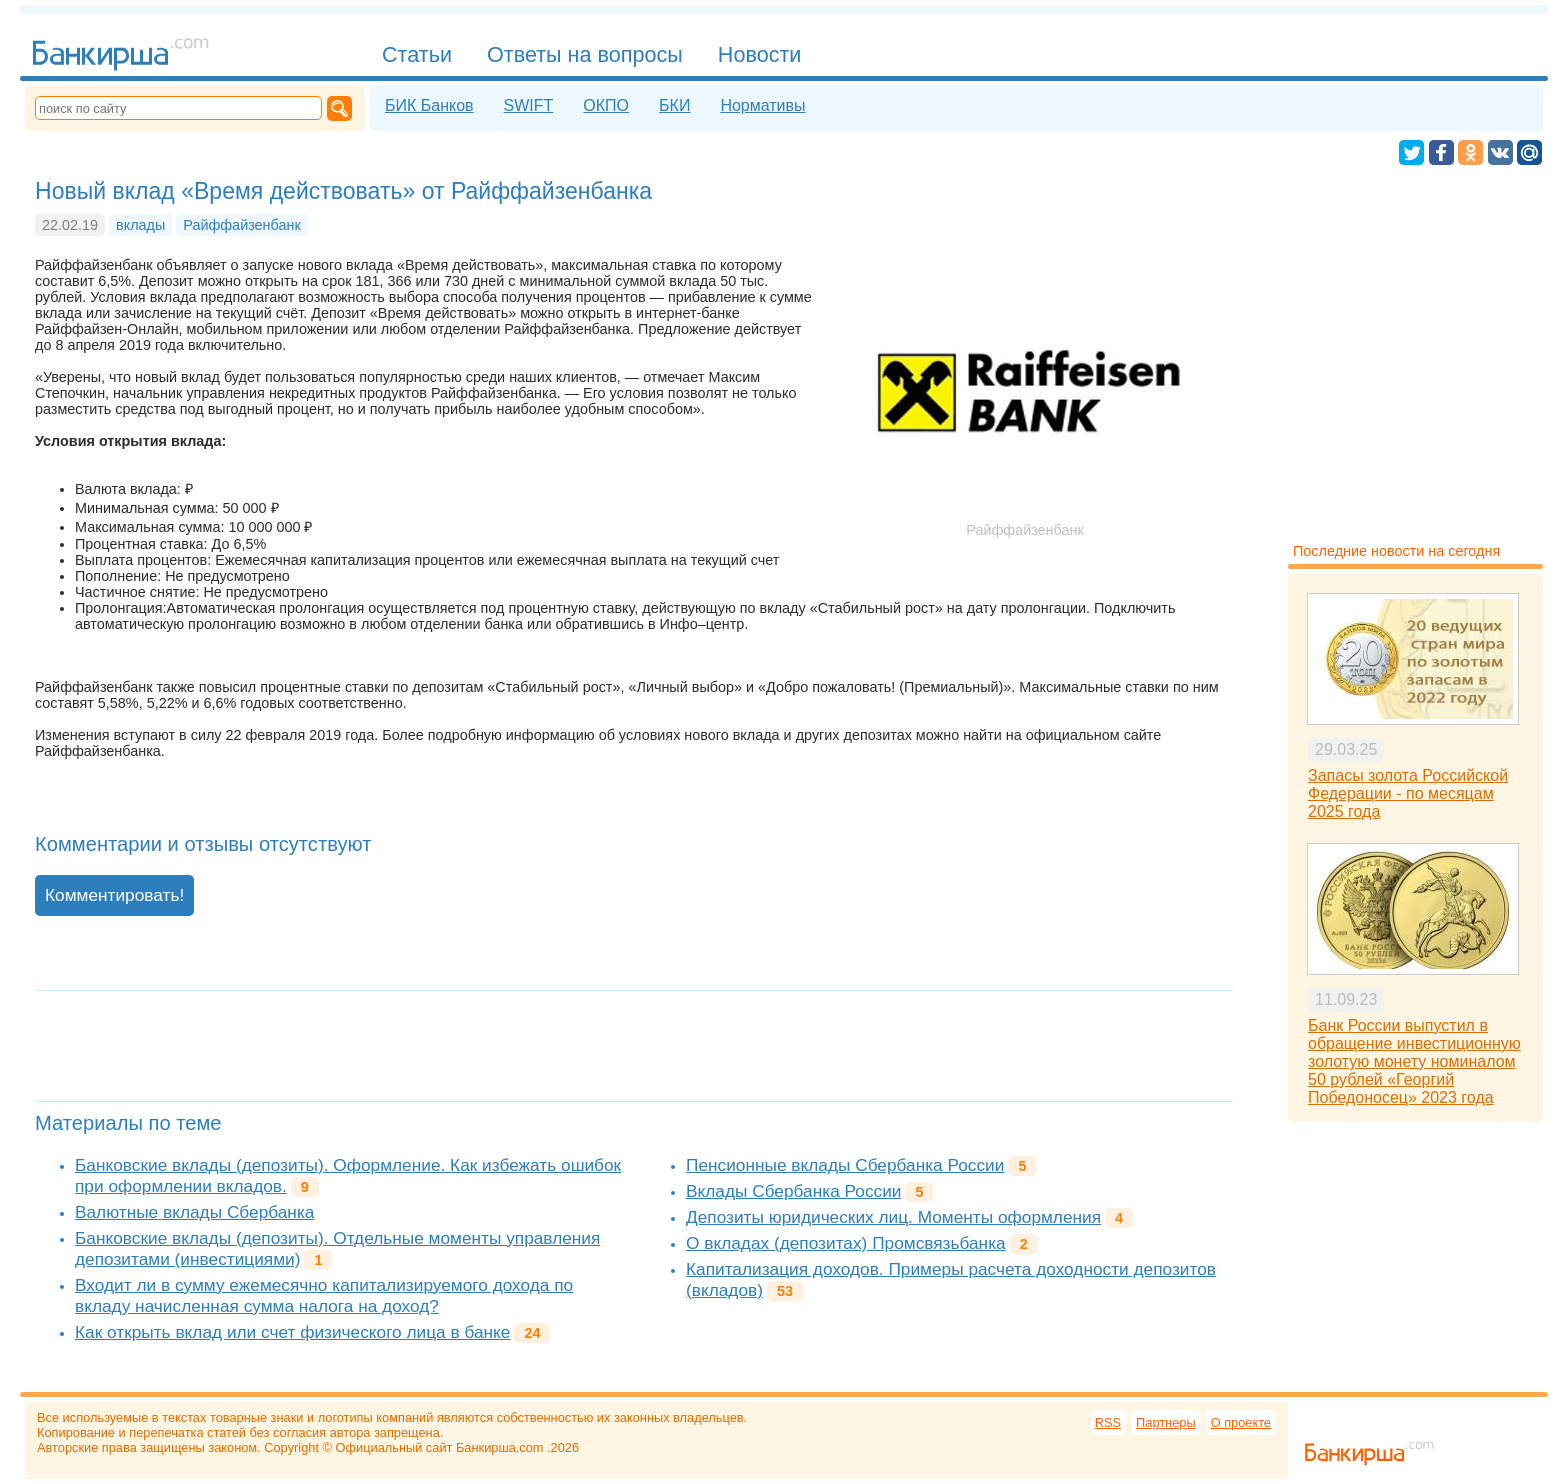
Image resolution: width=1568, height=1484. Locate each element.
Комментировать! (114, 895)
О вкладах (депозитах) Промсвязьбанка (846, 1243)
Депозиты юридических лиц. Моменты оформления (893, 1217)
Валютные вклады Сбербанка (194, 1212)
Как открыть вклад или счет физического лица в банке (292, 1332)
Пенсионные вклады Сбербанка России (845, 1165)
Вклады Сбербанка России (793, 1191)
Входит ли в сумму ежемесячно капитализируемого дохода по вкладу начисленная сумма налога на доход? (324, 1295)
